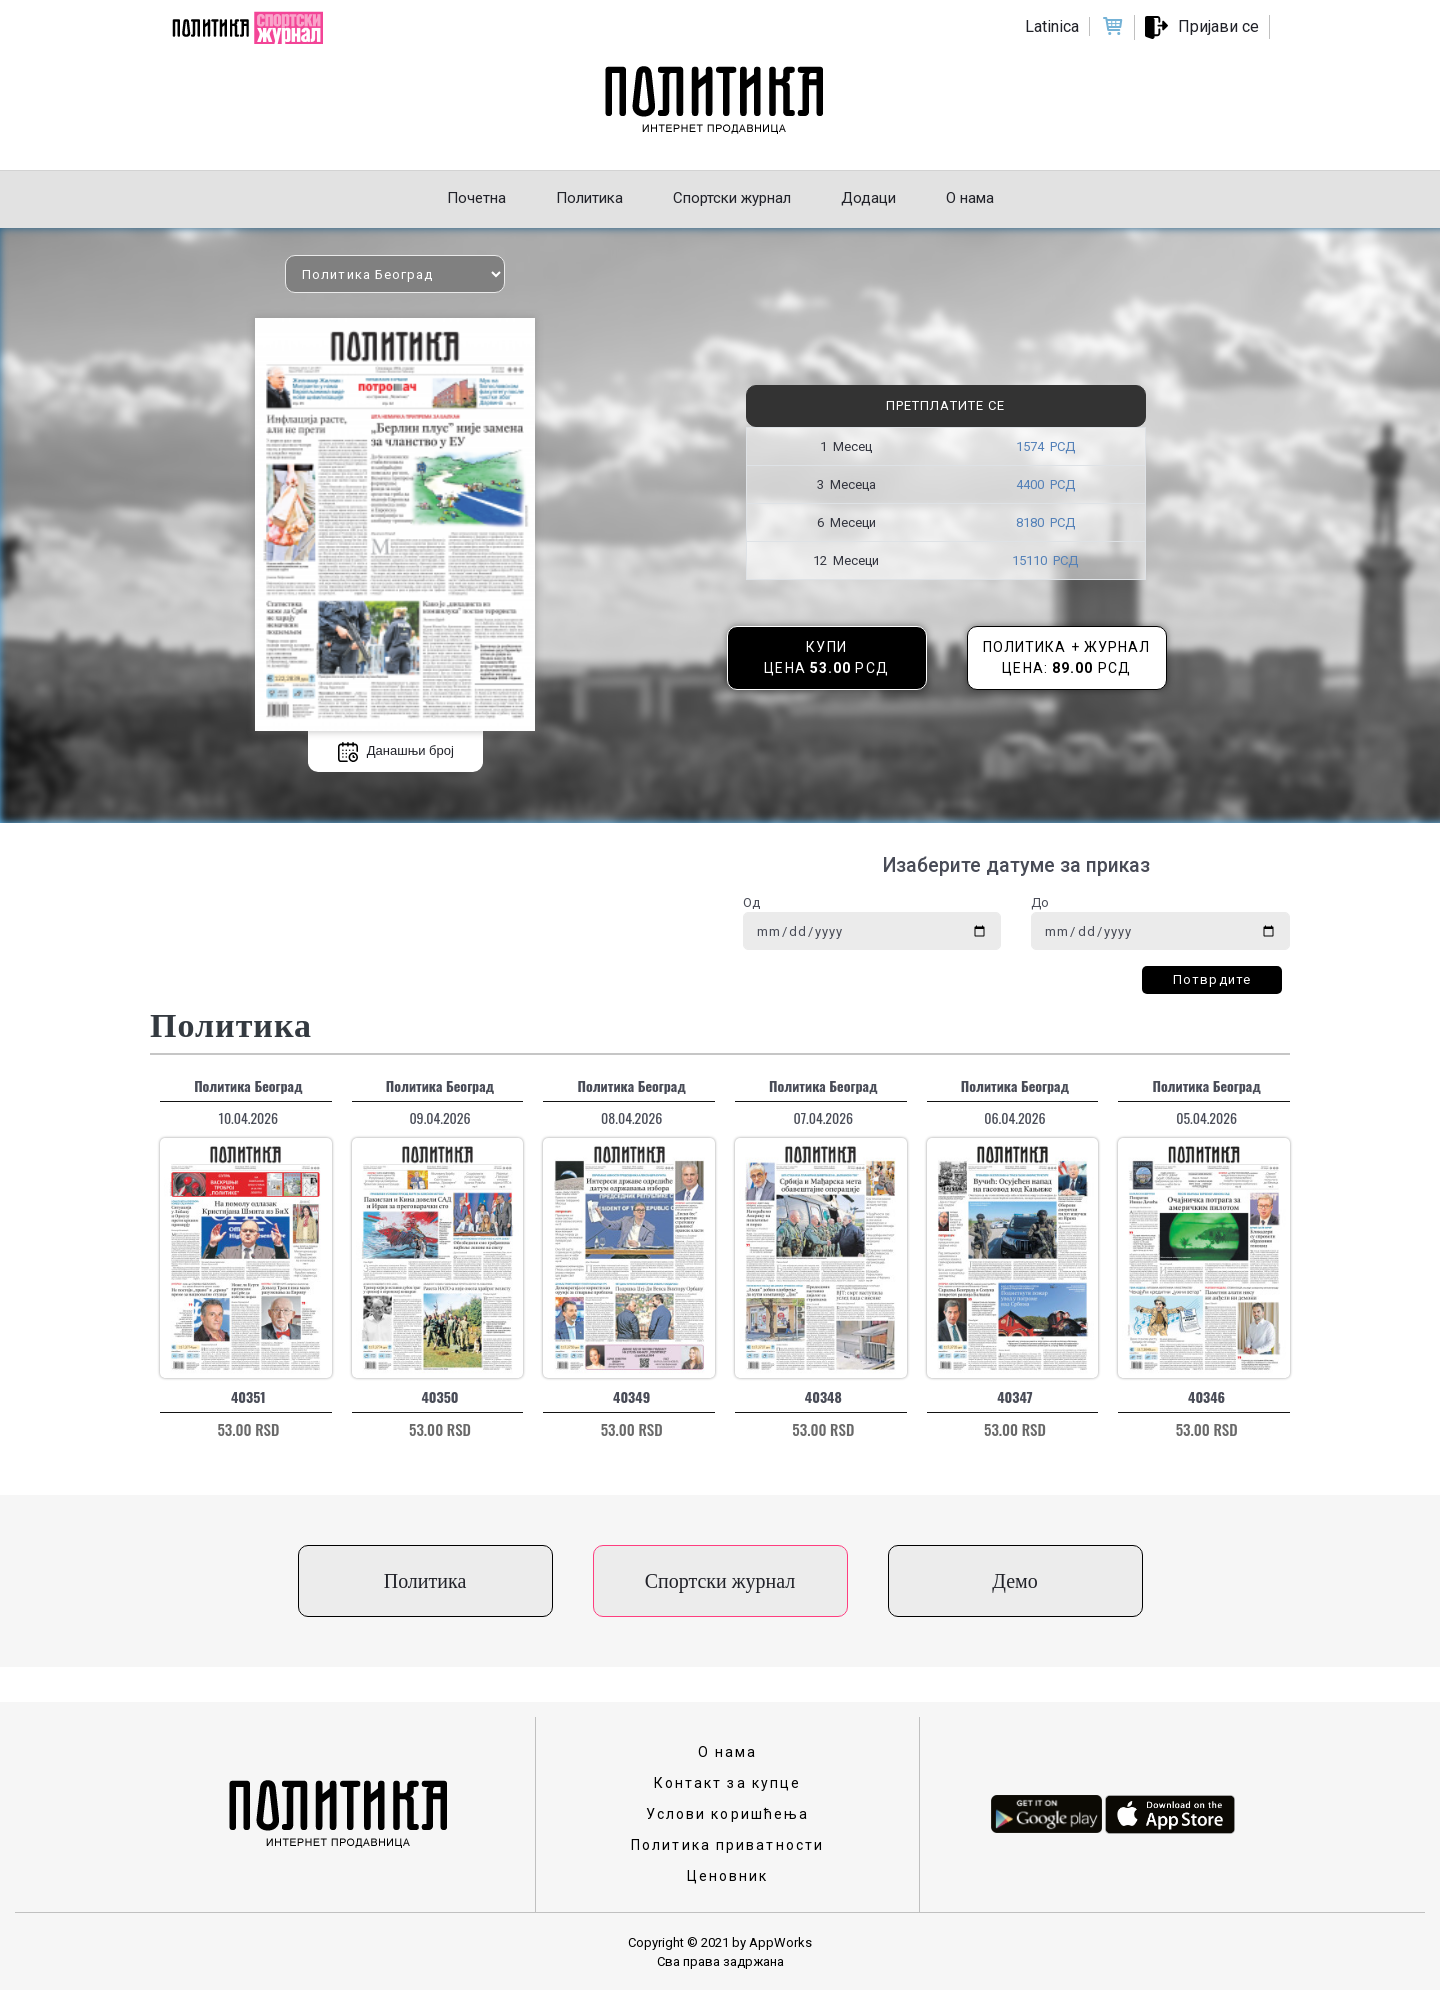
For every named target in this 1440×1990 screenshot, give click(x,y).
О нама (728, 1752)
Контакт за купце (728, 1783)
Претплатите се (945, 405)
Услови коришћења (728, 1814)
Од (751, 902)
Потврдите (1212, 979)
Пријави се (1218, 26)
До (1040, 902)
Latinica (1052, 26)
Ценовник (728, 1876)
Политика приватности (727, 1845)
